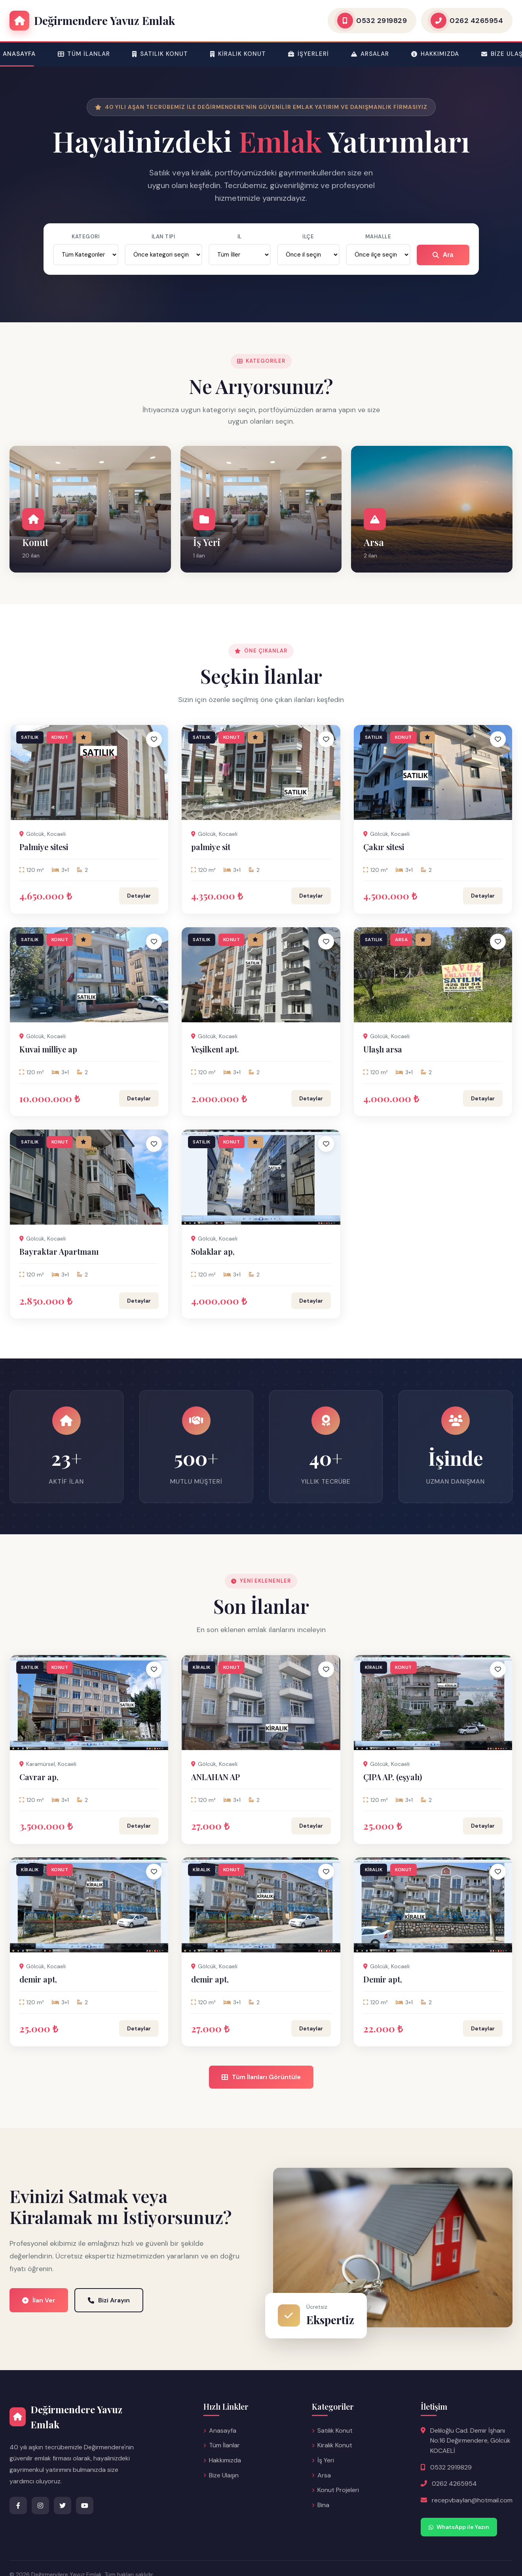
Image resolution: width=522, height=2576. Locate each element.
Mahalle (378, 236)
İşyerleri (308, 54)
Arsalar (370, 54)
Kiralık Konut (238, 54)
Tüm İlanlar (84, 54)
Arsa (321, 2475)
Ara (443, 254)
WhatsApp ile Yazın (459, 2526)
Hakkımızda (435, 54)
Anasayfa (219, 2430)
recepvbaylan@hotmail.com (472, 2500)
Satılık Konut (160, 54)
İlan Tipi (163, 236)
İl (239, 236)
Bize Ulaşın (221, 2475)
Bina (320, 2505)
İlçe (308, 236)
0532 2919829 (451, 2467)
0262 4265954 (454, 2483)
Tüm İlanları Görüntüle (261, 2077)
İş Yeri (323, 2460)
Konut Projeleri (335, 2490)
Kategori (85, 236)
